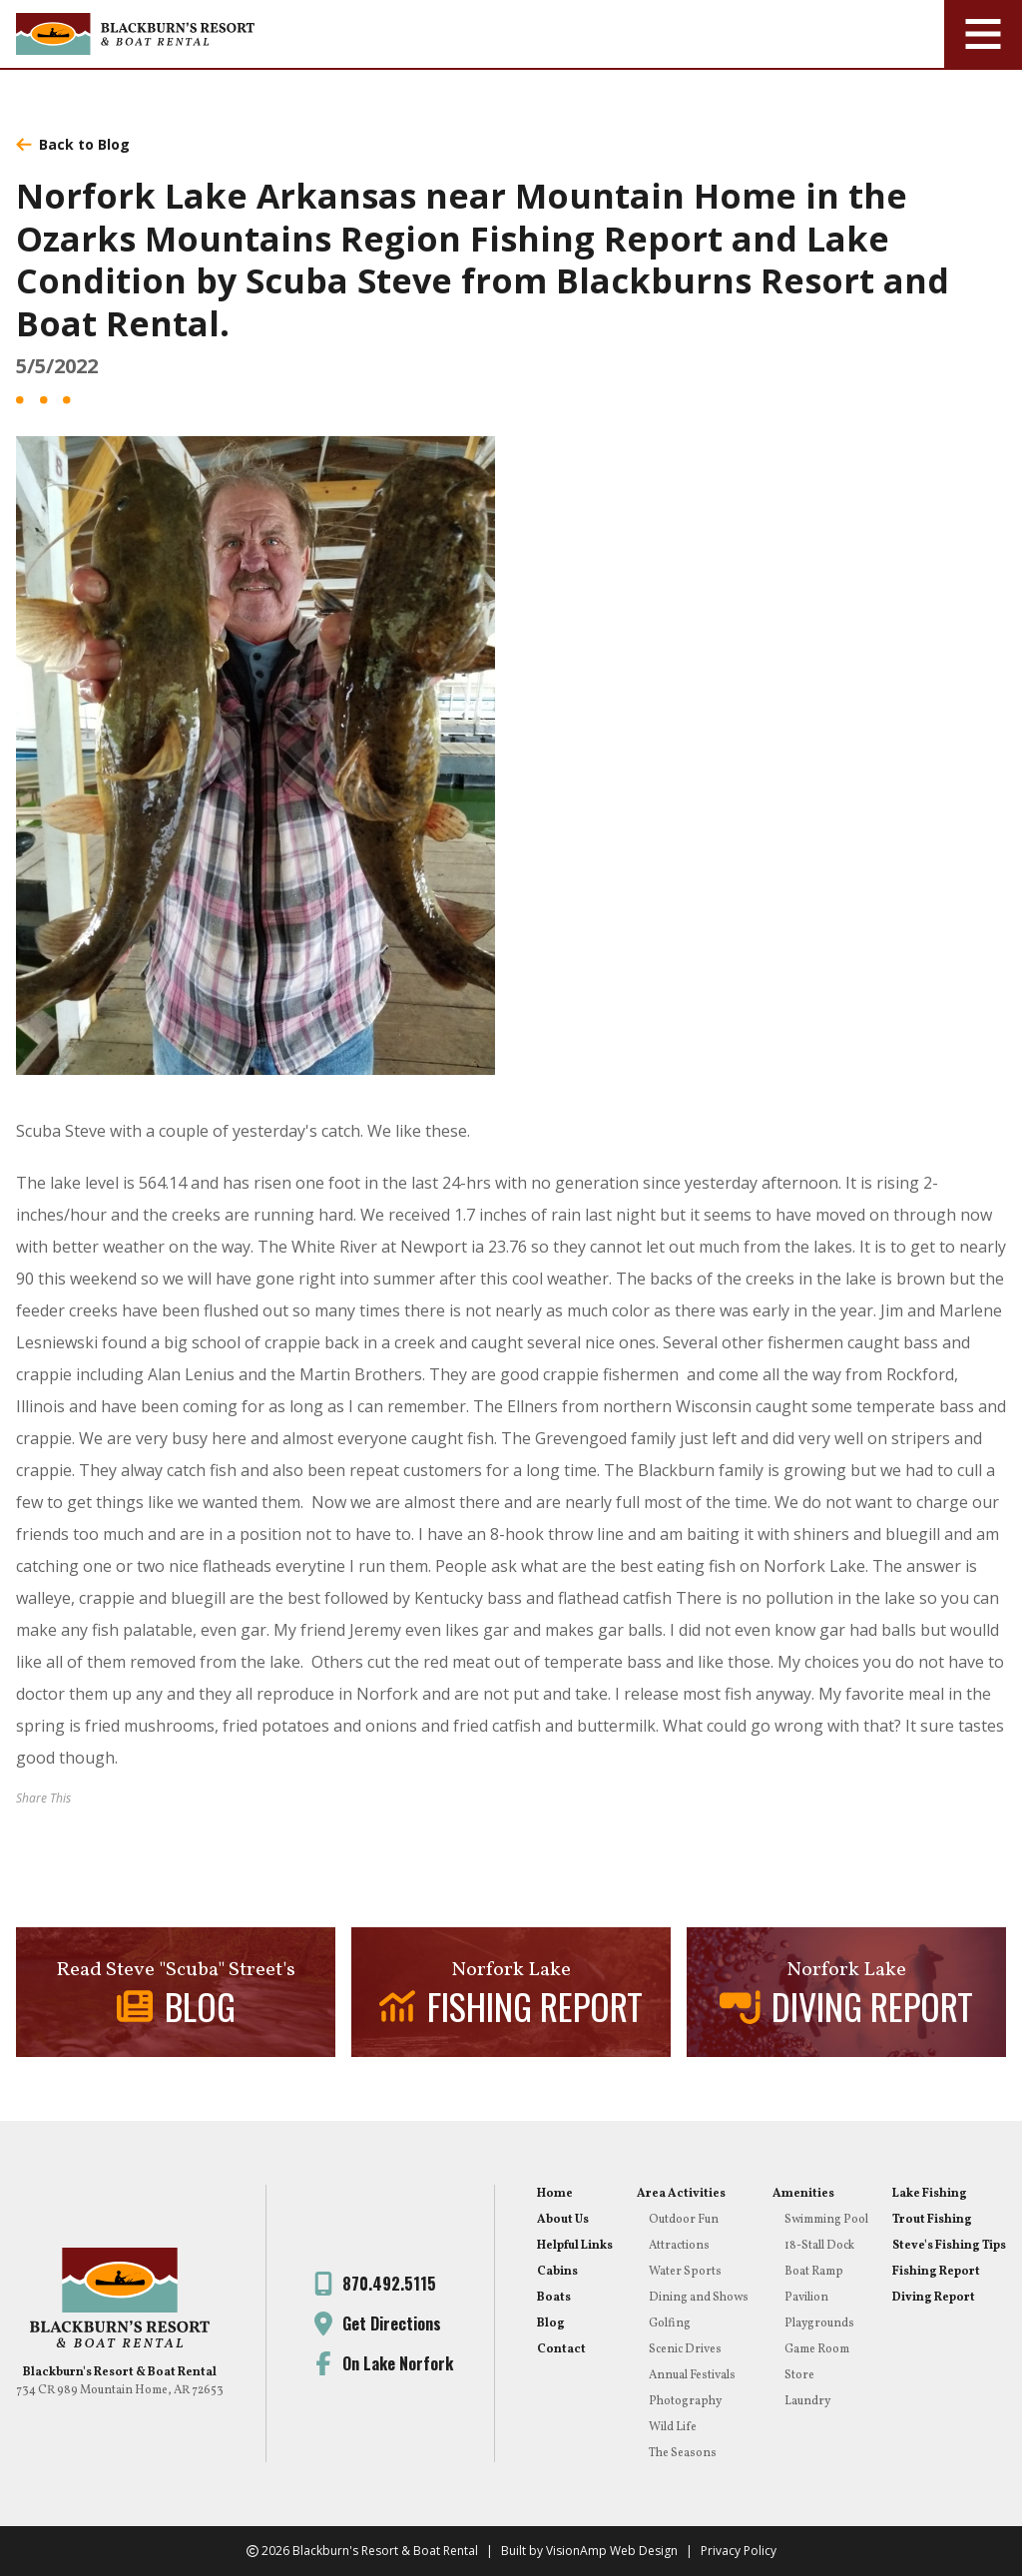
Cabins (557, 2272)
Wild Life (673, 2427)
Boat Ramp (813, 2272)
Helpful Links (575, 2246)
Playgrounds (819, 2323)
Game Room (816, 2349)
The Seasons (683, 2453)
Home (555, 2194)
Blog (551, 2323)
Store (799, 2375)
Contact (561, 2349)
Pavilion (806, 2298)
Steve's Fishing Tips (949, 2246)
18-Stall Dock (819, 2246)
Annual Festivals (692, 2375)
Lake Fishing (929, 2194)
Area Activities (681, 2194)
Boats (554, 2298)
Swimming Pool (826, 2220)
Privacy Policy (738, 2550)
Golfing (670, 2323)
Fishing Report (936, 2272)
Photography (685, 2401)
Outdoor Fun (684, 2220)
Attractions (679, 2246)
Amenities (803, 2194)
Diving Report (933, 2298)
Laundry (807, 2401)
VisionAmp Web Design (612, 2550)
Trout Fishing (932, 2220)
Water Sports (685, 2272)
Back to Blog (73, 144)
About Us (563, 2220)
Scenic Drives (685, 2349)
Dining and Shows (699, 2298)
